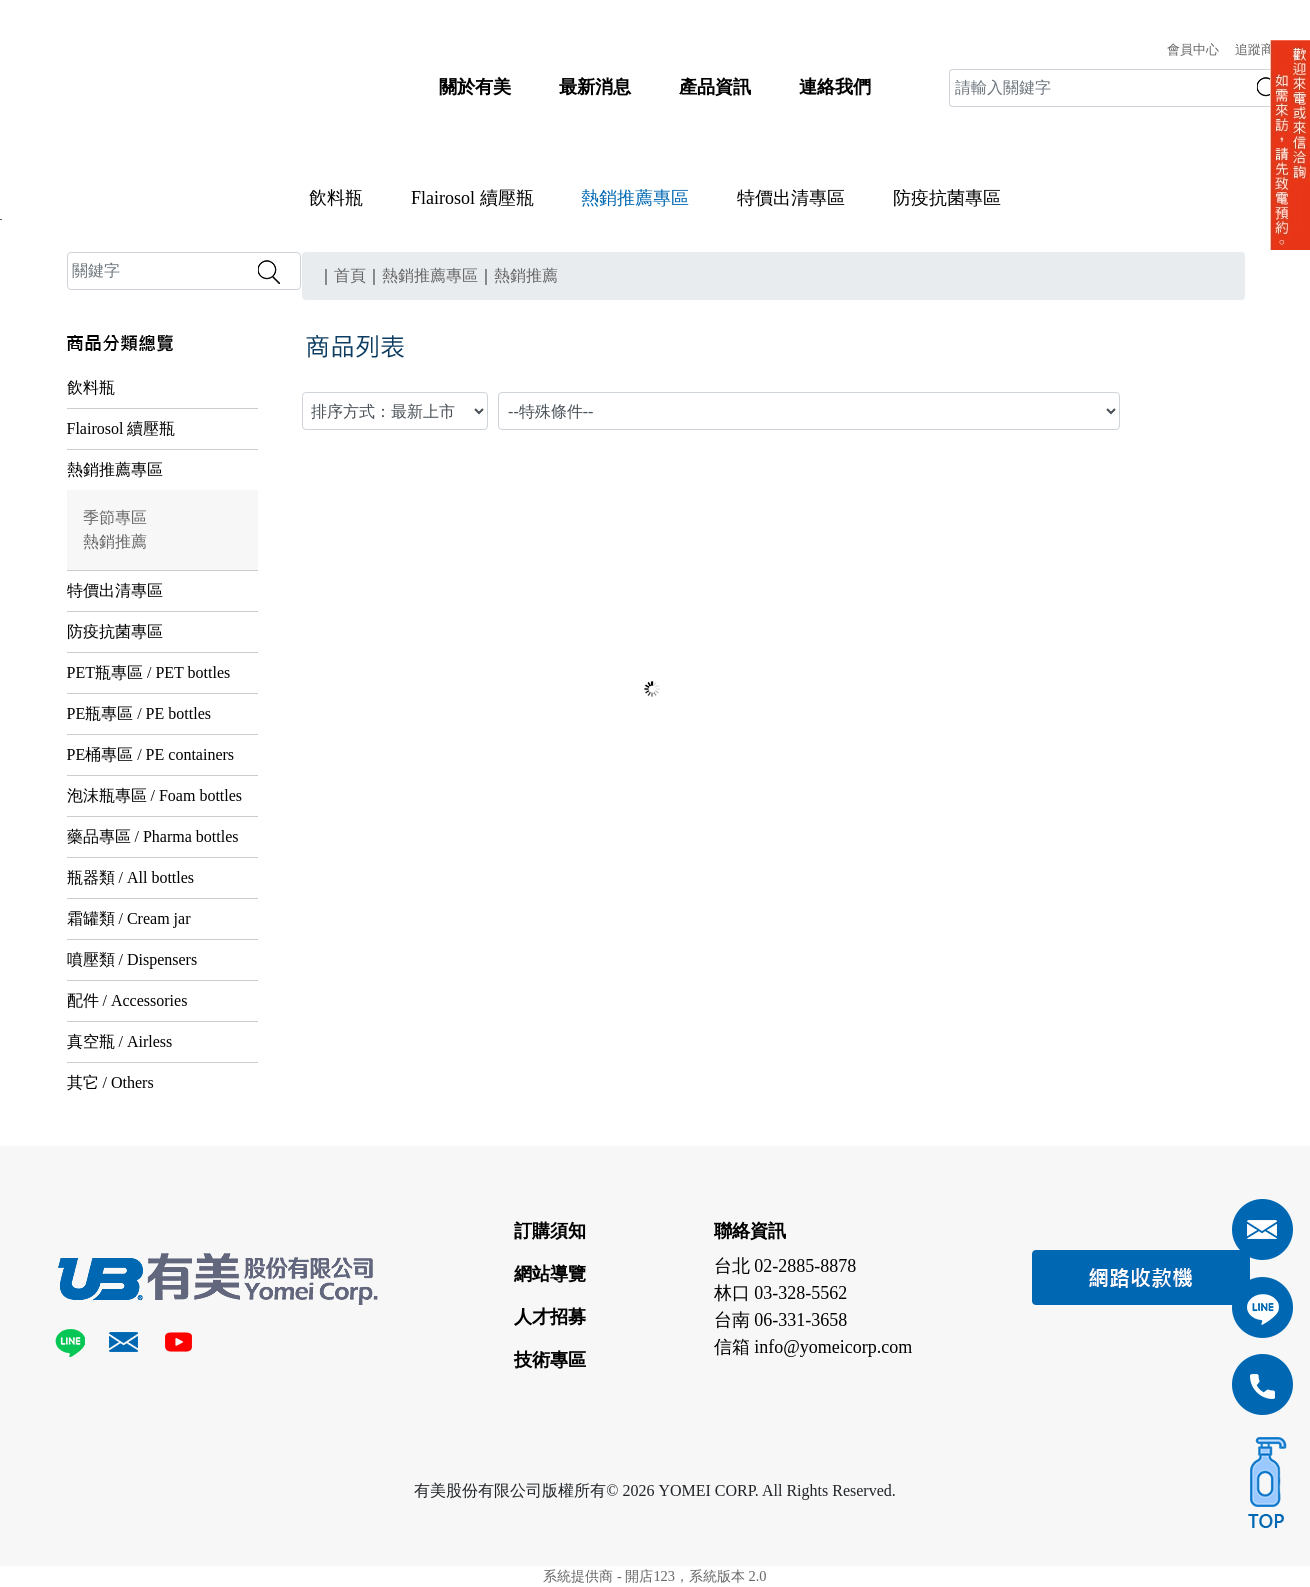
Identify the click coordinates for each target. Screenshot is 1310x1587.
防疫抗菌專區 (947, 198)
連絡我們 (835, 87)
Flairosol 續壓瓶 (472, 198)
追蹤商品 (1261, 50)
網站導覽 (550, 1274)
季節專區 (115, 517)
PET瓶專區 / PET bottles (149, 672)
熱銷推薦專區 (115, 469)
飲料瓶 (336, 198)
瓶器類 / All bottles (131, 877)
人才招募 (550, 1317)
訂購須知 (550, 1231)
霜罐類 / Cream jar (129, 918)
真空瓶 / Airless (120, 1041)
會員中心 (1193, 50)
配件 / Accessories (127, 1000)
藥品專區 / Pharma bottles (153, 836)
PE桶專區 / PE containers (151, 754)
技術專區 (550, 1360)
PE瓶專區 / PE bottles (139, 713)
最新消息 (595, 87)
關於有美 (475, 87)
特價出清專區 (791, 198)
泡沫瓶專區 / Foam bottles (155, 795)
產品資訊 (715, 87)
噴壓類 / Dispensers (132, 959)
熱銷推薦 (115, 541)
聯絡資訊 (750, 1231)
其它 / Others (110, 1082)
